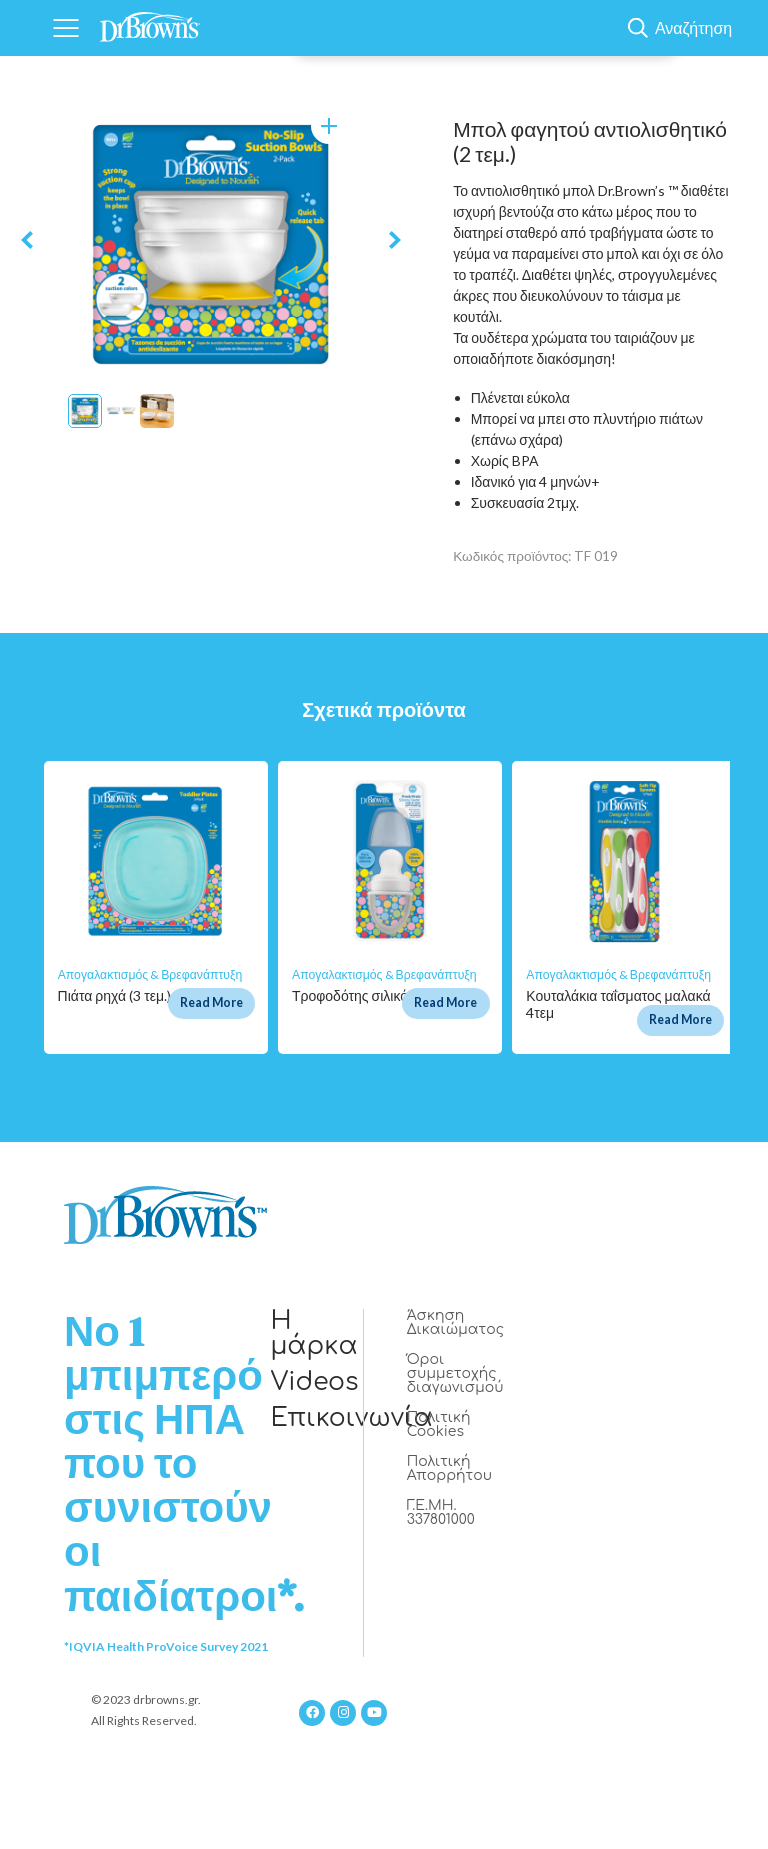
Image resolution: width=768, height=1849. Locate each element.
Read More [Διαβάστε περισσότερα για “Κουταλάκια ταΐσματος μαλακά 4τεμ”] (680, 1019)
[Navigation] (66, 28)
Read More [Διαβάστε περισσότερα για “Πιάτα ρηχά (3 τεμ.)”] (211, 1002)
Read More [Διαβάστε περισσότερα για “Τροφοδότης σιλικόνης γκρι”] (445, 1002)
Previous (27, 240)
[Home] (150, 22)
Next (395, 240)
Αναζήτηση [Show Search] (694, 28)
